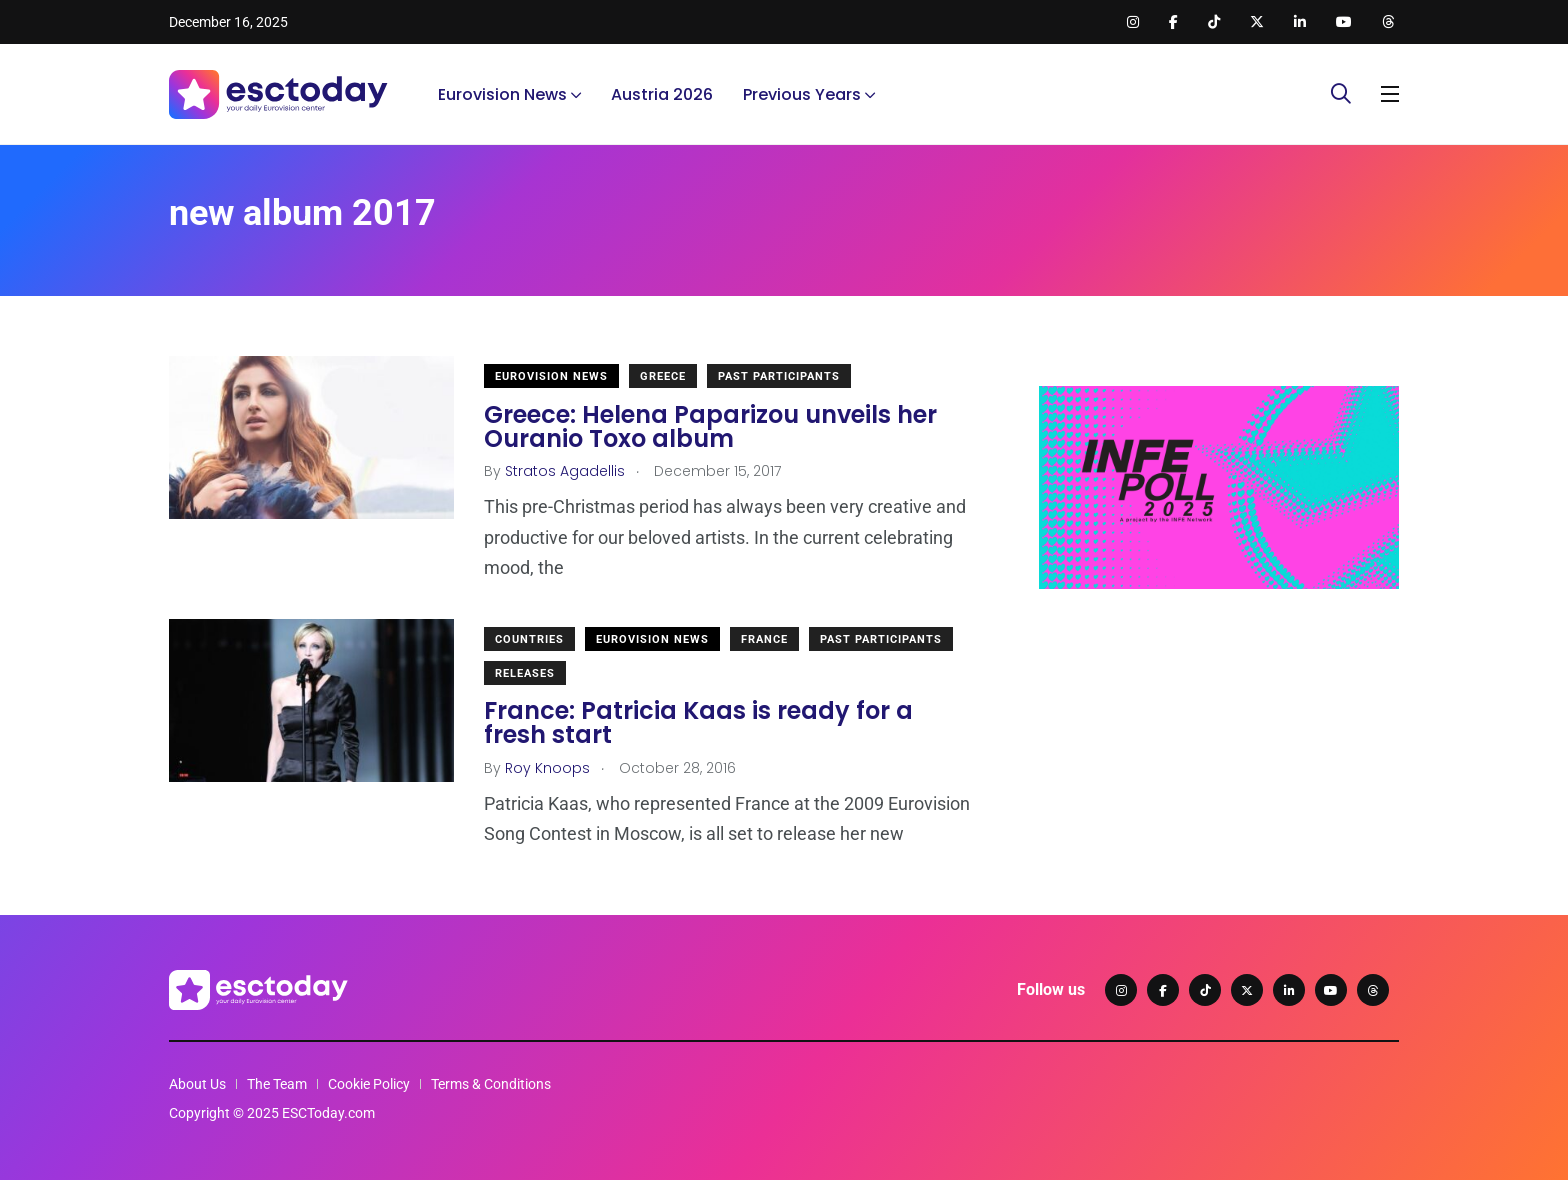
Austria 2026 (662, 94)
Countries (529, 639)
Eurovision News (502, 94)
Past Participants (779, 376)
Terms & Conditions (491, 1084)
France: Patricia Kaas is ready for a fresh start (698, 723)
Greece (663, 376)
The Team (277, 1084)
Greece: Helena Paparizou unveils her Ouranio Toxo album (710, 426)
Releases (525, 673)
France (764, 639)
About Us (197, 1084)
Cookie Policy (369, 1084)
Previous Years (802, 94)
